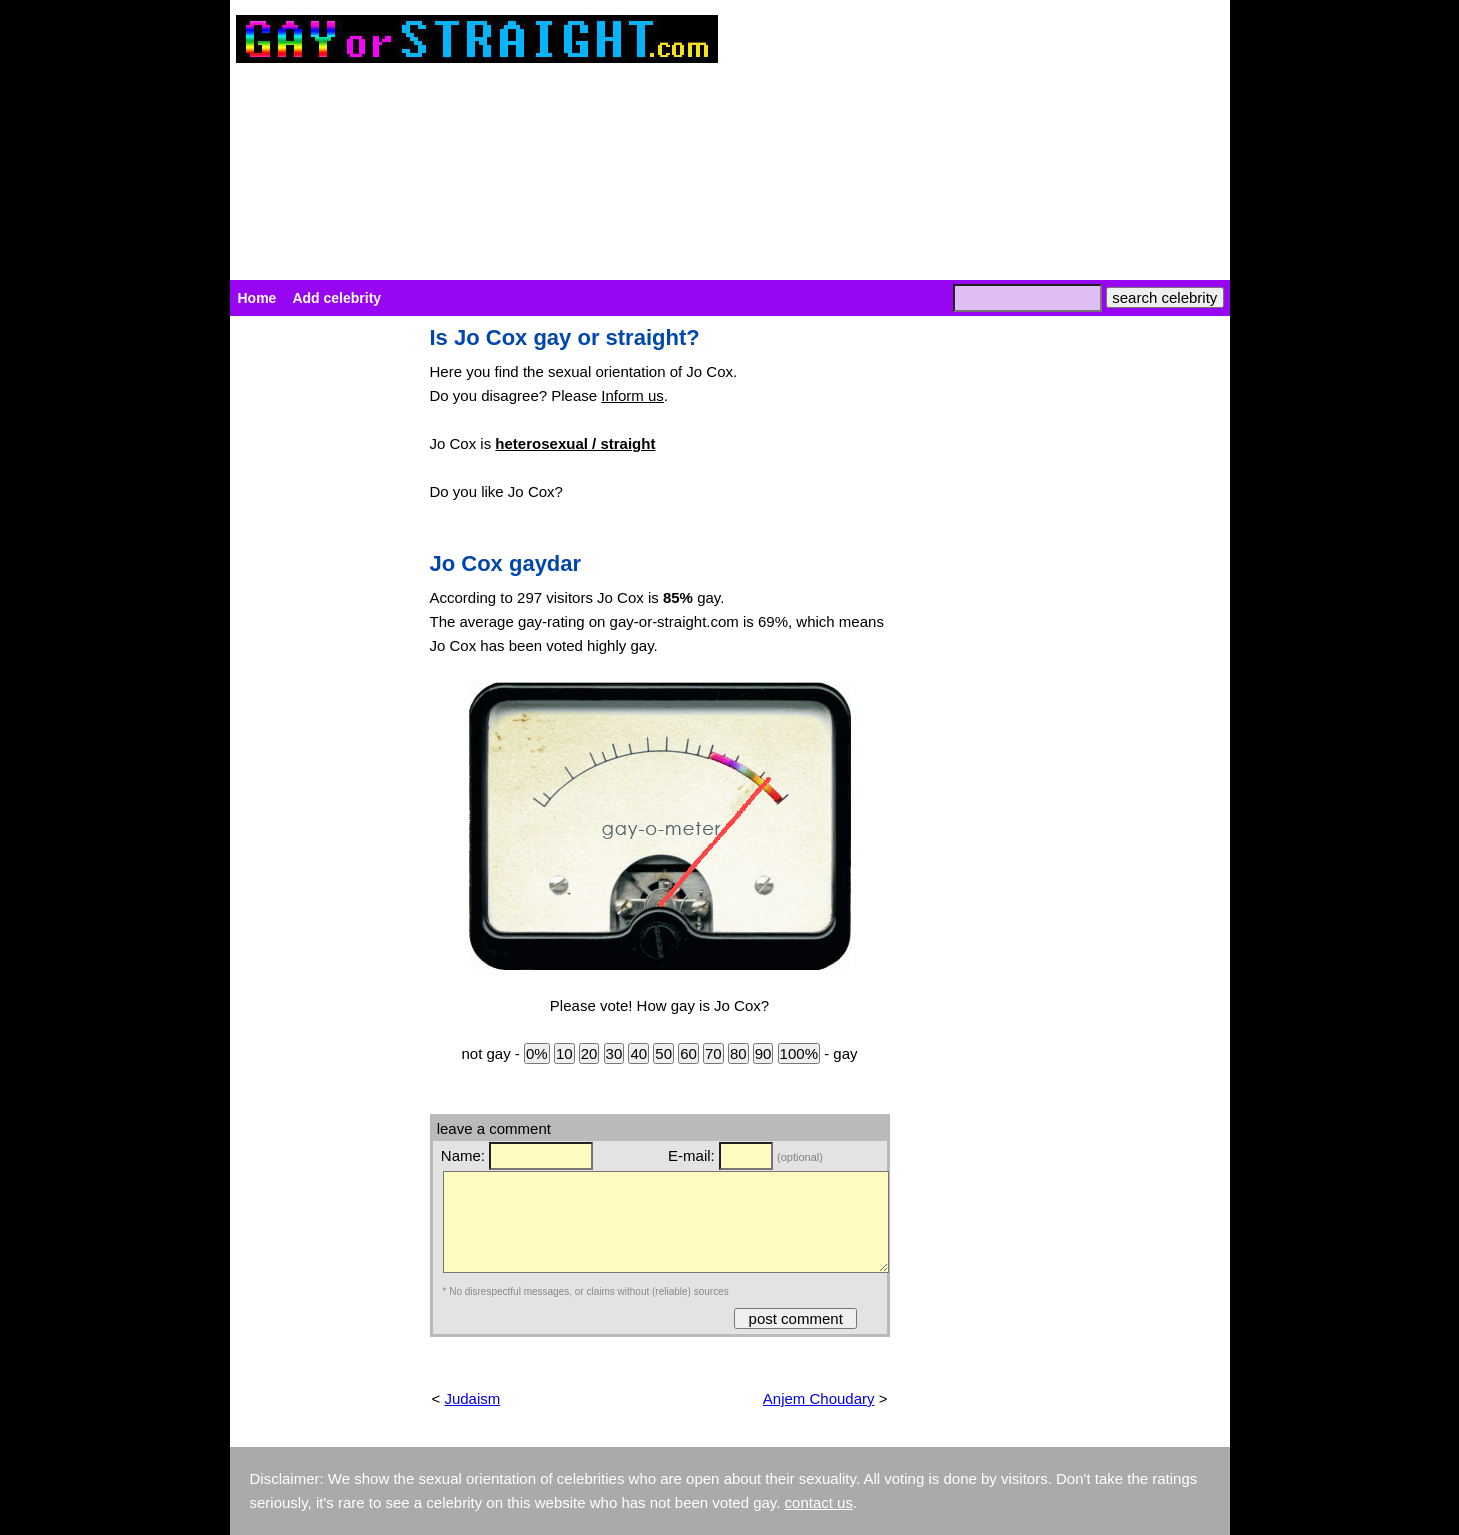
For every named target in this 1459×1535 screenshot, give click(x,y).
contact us (819, 1502)
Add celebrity (336, 298)
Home (257, 298)
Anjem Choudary (819, 1398)
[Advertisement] (320, 626)
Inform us (632, 395)
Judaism (472, 1398)
